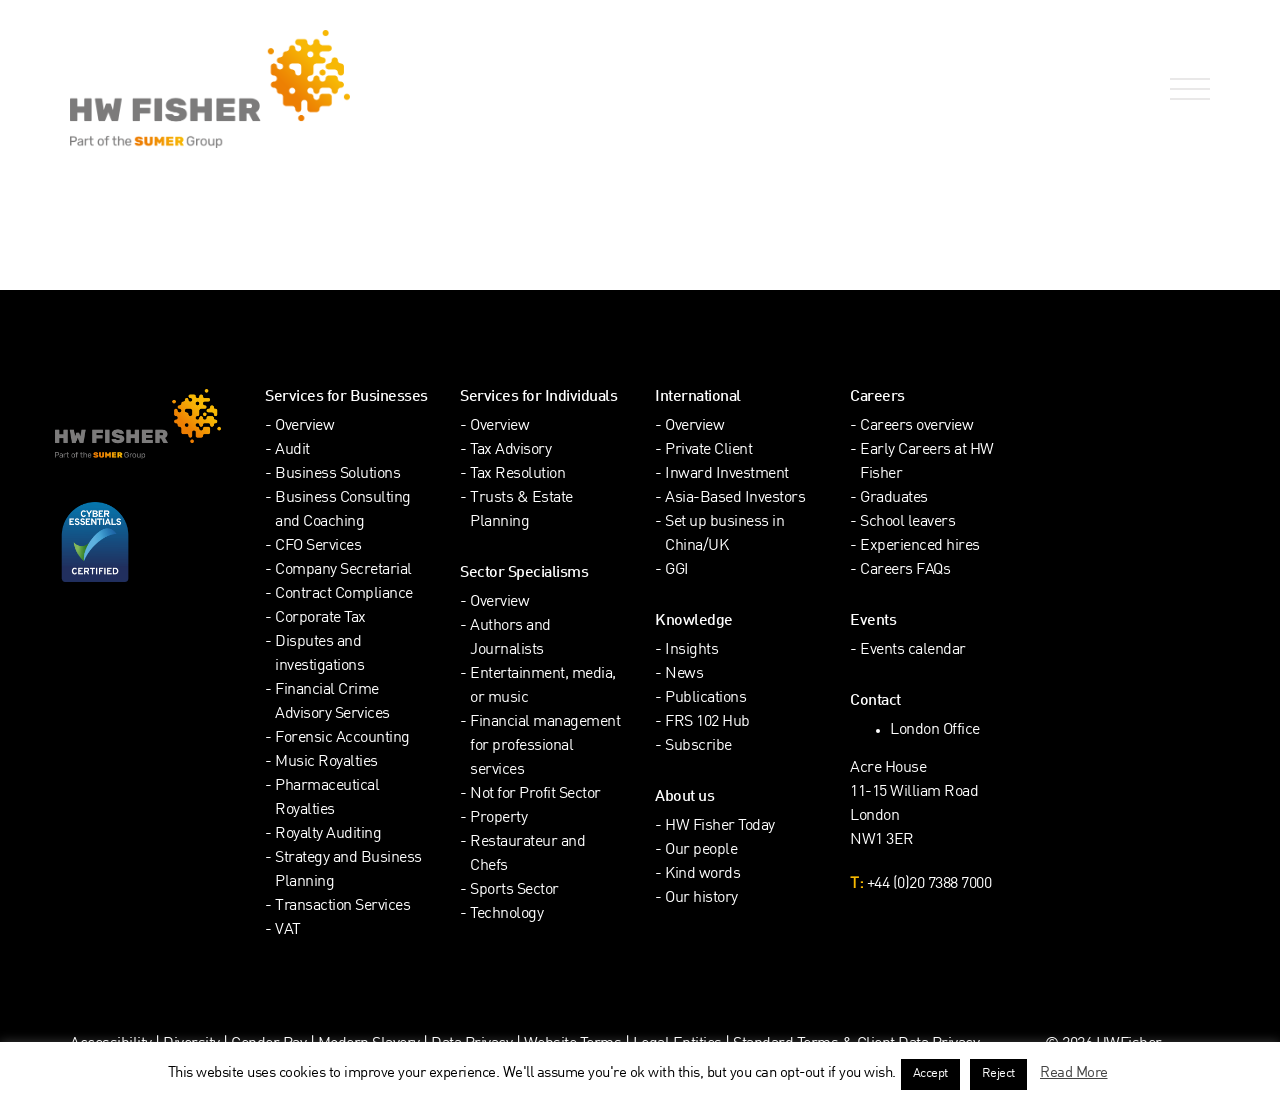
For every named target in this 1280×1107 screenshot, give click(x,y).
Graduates (894, 498)
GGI (677, 570)
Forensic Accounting (342, 738)
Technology (506, 914)
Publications (705, 698)
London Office (935, 730)
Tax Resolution (517, 474)
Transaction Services (342, 906)
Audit (292, 450)
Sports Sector (514, 890)
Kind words (702, 874)
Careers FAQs (905, 570)
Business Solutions (337, 474)
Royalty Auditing (328, 834)
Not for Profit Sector (535, 794)
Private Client (708, 450)
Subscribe (698, 746)
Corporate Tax (320, 618)
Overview (304, 426)
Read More (1074, 1073)
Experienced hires (920, 546)
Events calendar (913, 650)
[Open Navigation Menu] (1186, 89)
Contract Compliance (344, 594)
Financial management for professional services (545, 746)
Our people (701, 850)
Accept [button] (930, 1074)
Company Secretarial (343, 570)
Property (498, 818)
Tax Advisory (510, 450)
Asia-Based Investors (735, 498)
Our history (701, 898)
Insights (691, 650)
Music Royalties (326, 762)
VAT (288, 930)
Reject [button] (998, 1074)
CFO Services (318, 546)
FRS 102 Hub (707, 722)
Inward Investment (727, 474)
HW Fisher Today (720, 826)
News (684, 674)
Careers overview (916, 426)
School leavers (907, 522)
